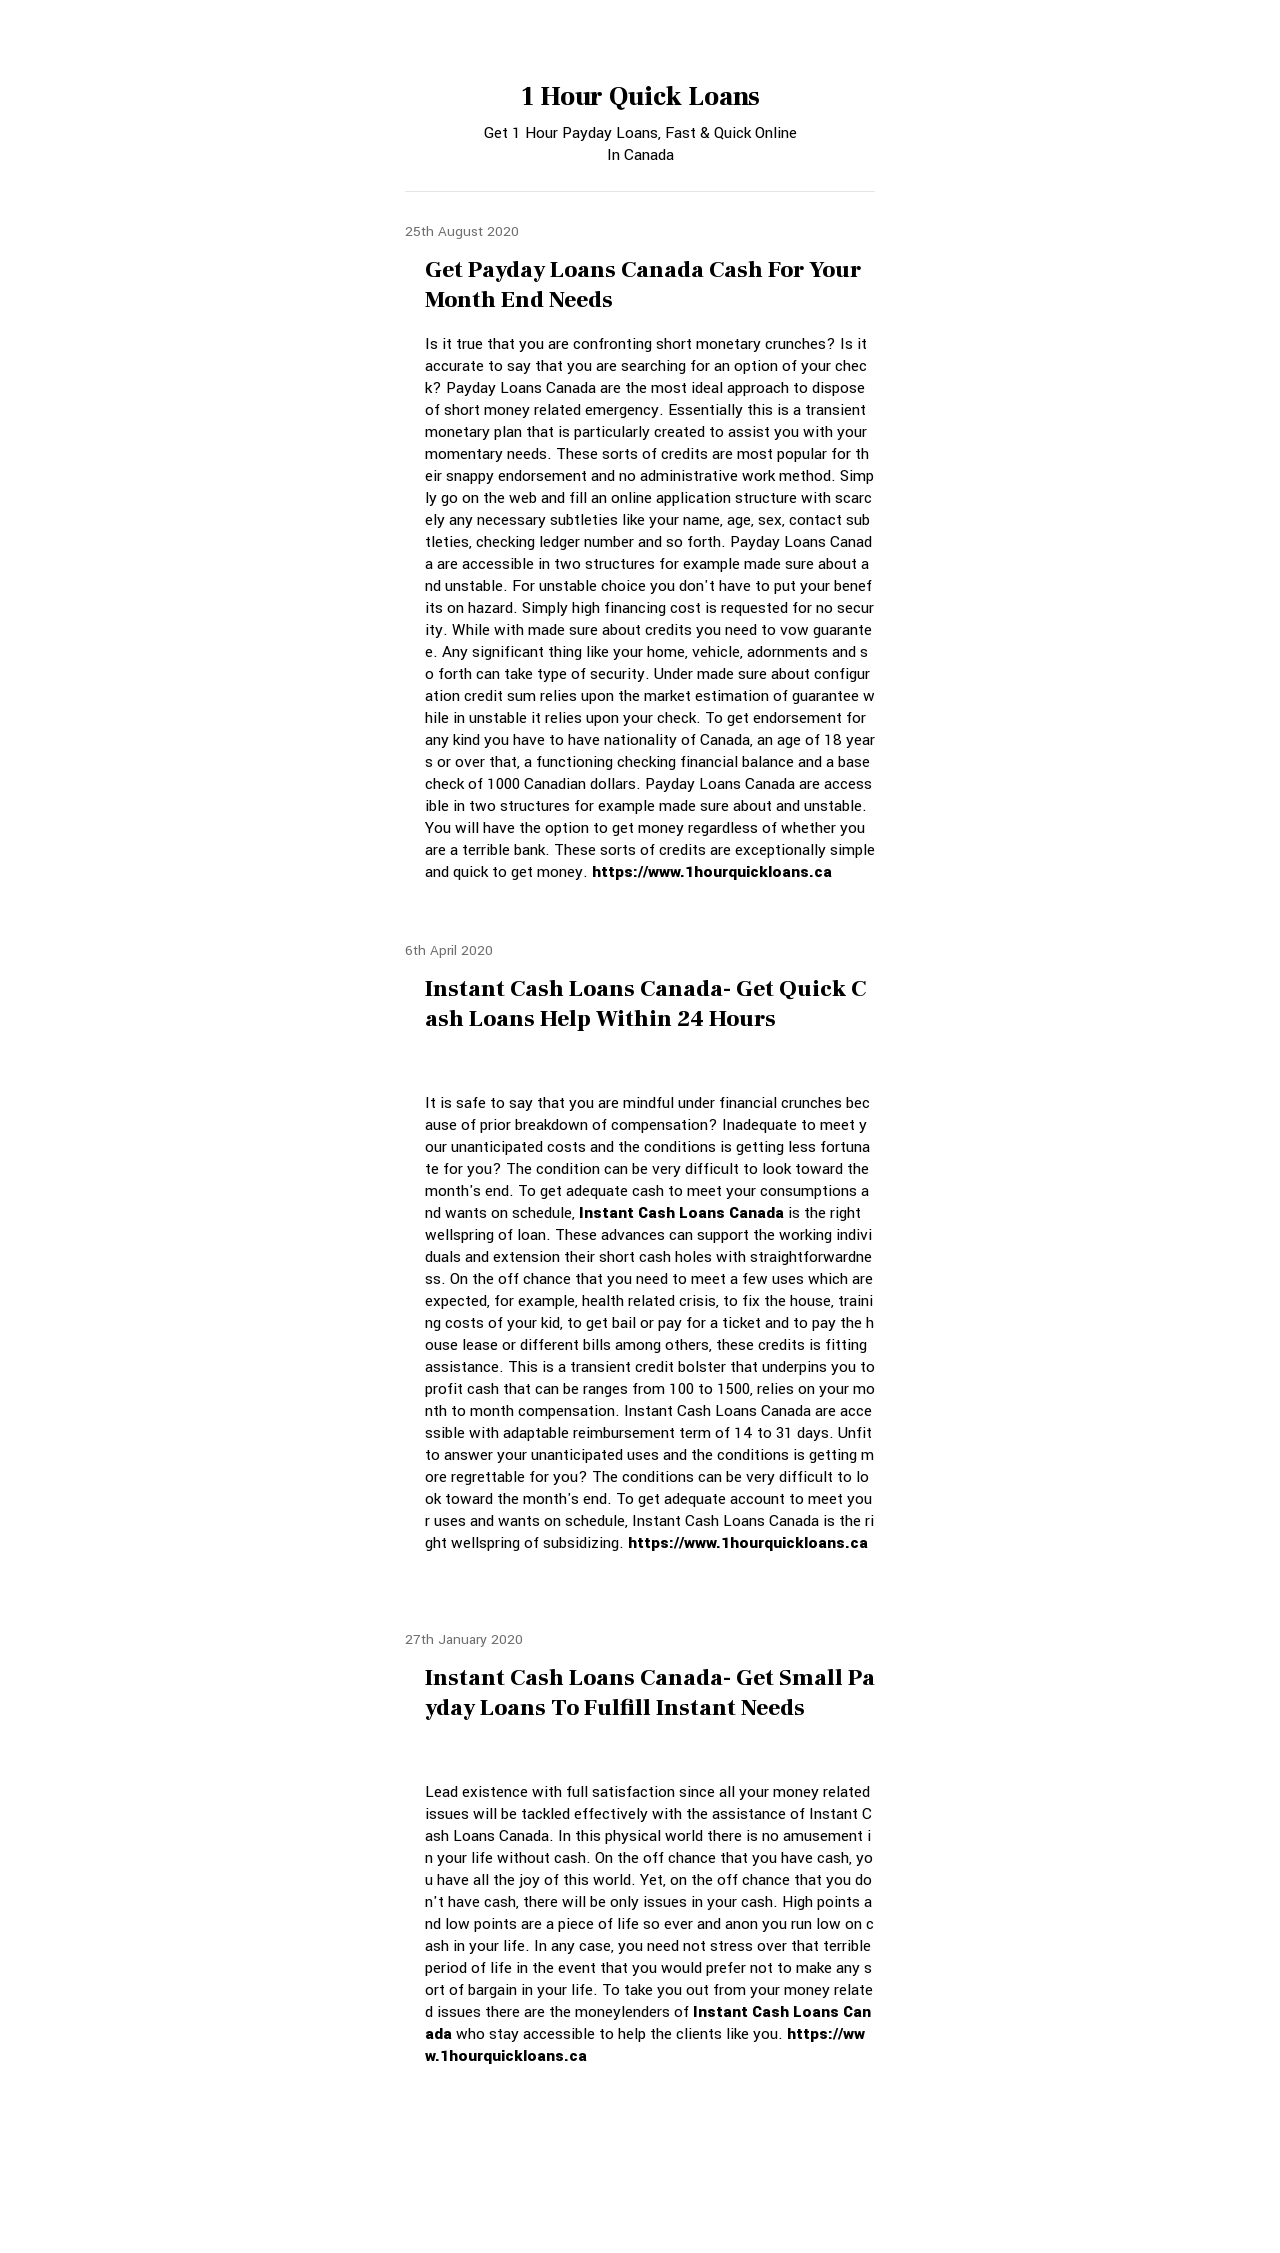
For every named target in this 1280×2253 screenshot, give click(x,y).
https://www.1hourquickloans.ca (712, 872)
